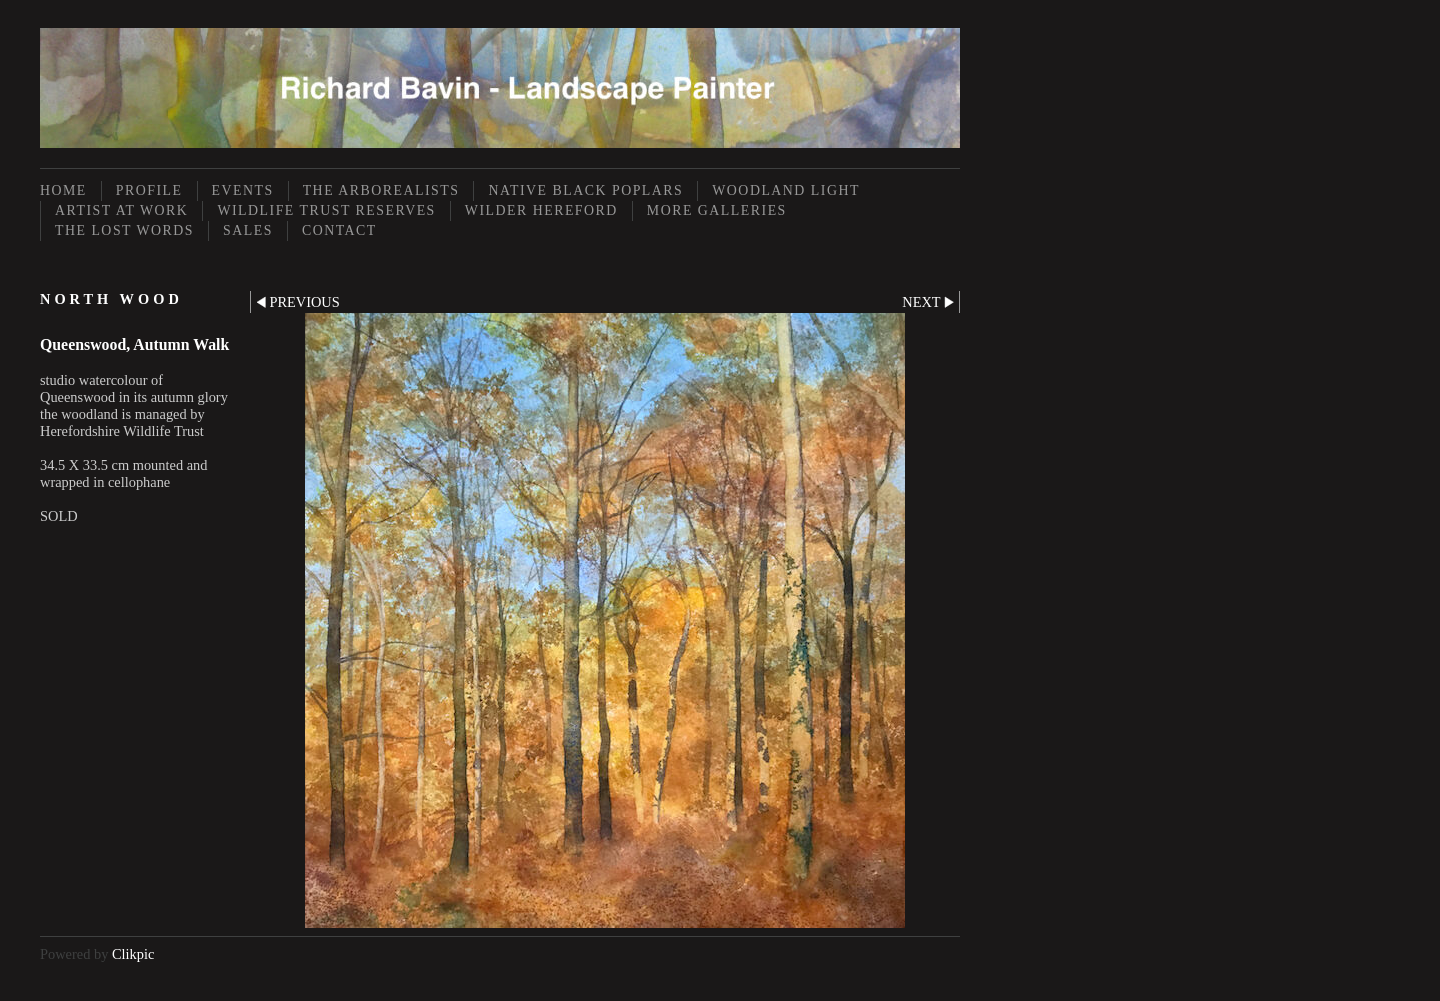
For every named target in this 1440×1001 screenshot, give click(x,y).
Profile (149, 190)
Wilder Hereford (541, 210)
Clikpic (133, 954)
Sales (248, 230)
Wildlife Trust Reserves (326, 210)
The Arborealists (381, 190)
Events (243, 190)
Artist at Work (121, 210)
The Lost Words (124, 230)
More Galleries (717, 210)
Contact (339, 230)
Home (63, 190)
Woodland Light (786, 190)
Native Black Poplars (585, 190)
